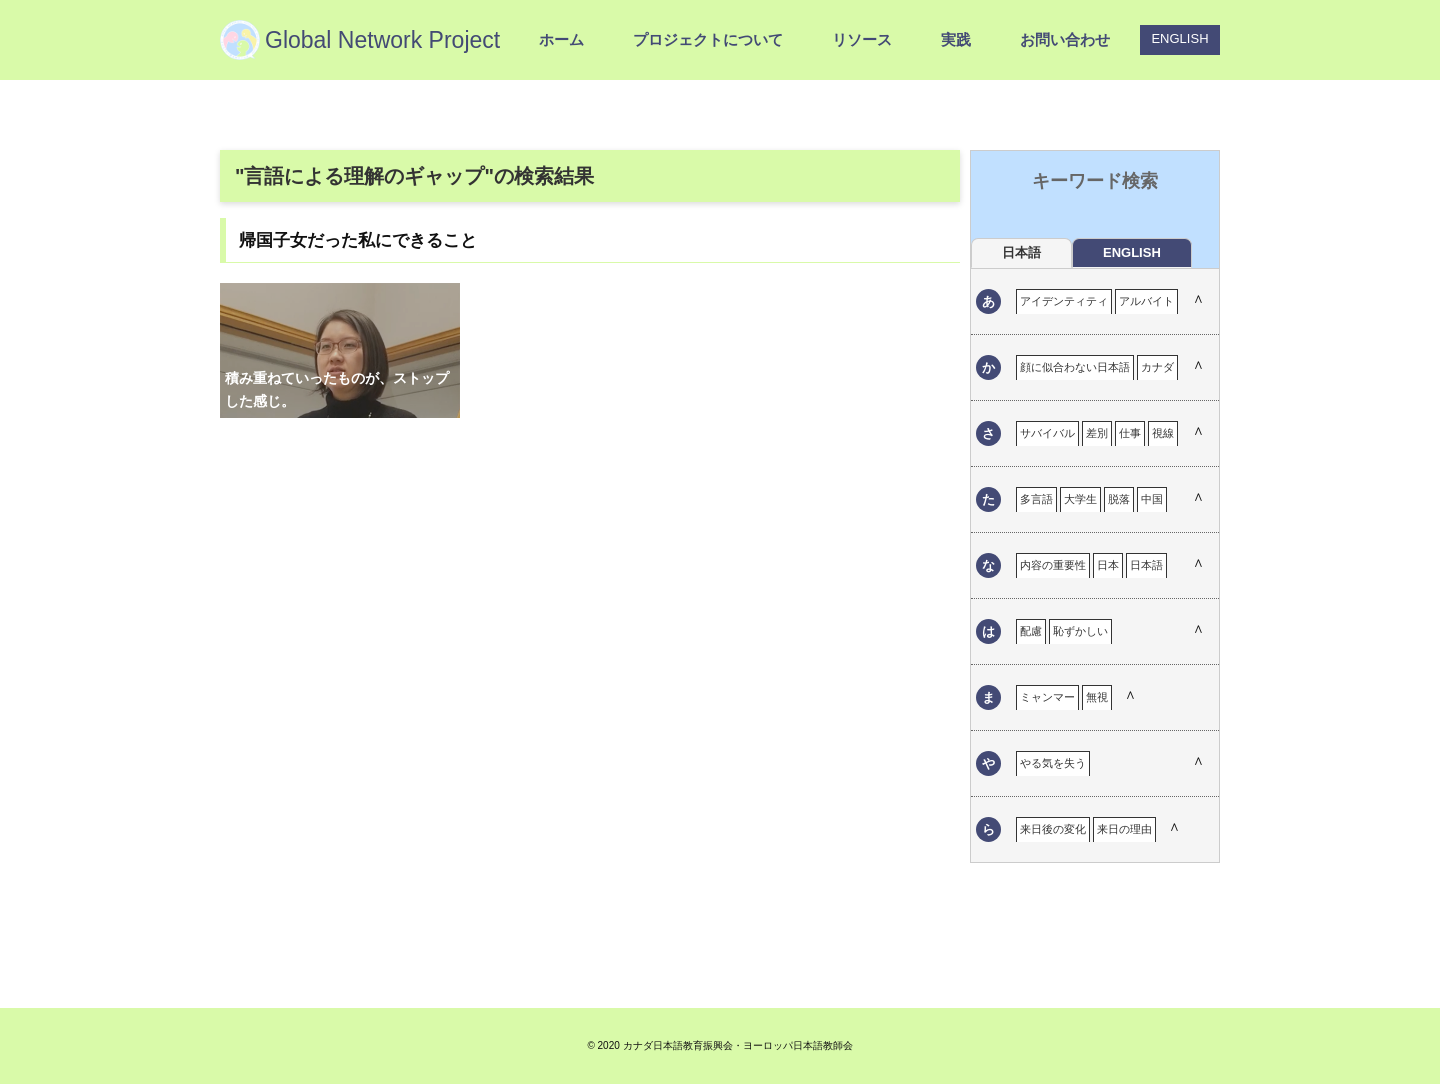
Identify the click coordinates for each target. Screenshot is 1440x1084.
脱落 (1119, 499)
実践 (956, 39)
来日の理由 (1124, 829)
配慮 (1031, 631)
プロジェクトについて (708, 39)
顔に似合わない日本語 (1075, 367)
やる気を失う (1053, 763)
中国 (1152, 499)
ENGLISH (1179, 38)
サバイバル (1047, 433)
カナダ (1157, 367)
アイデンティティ (1064, 301)
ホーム (561, 39)
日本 (1108, 565)
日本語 (1146, 565)
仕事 (1130, 433)
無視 (1097, 697)
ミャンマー (1047, 697)
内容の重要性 (1053, 565)
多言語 (1036, 499)
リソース (862, 39)
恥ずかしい (1080, 631)
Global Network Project (382, 40)
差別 (1097, 433)
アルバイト (1146, 301)
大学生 (1080, 499)
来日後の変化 (1053, 829)
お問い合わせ (1065, 39)
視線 (1163, 433)
